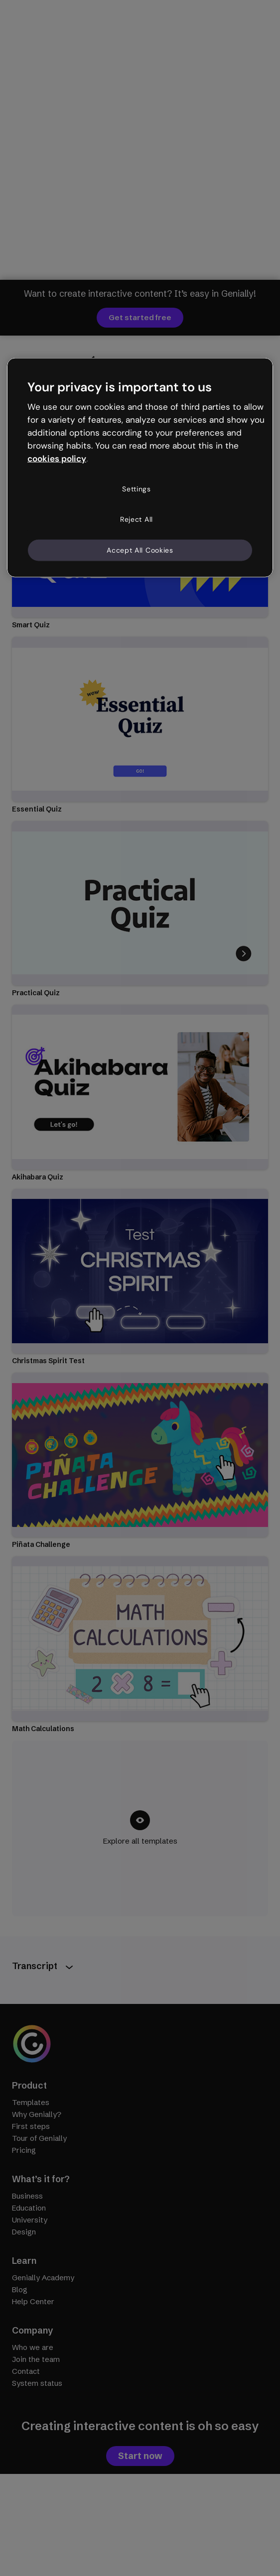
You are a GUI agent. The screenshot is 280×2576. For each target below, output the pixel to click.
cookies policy (56, 458)
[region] (140, 468)
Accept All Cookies (140, 549)
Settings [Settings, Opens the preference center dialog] (136, 488)
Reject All (136, 519)
